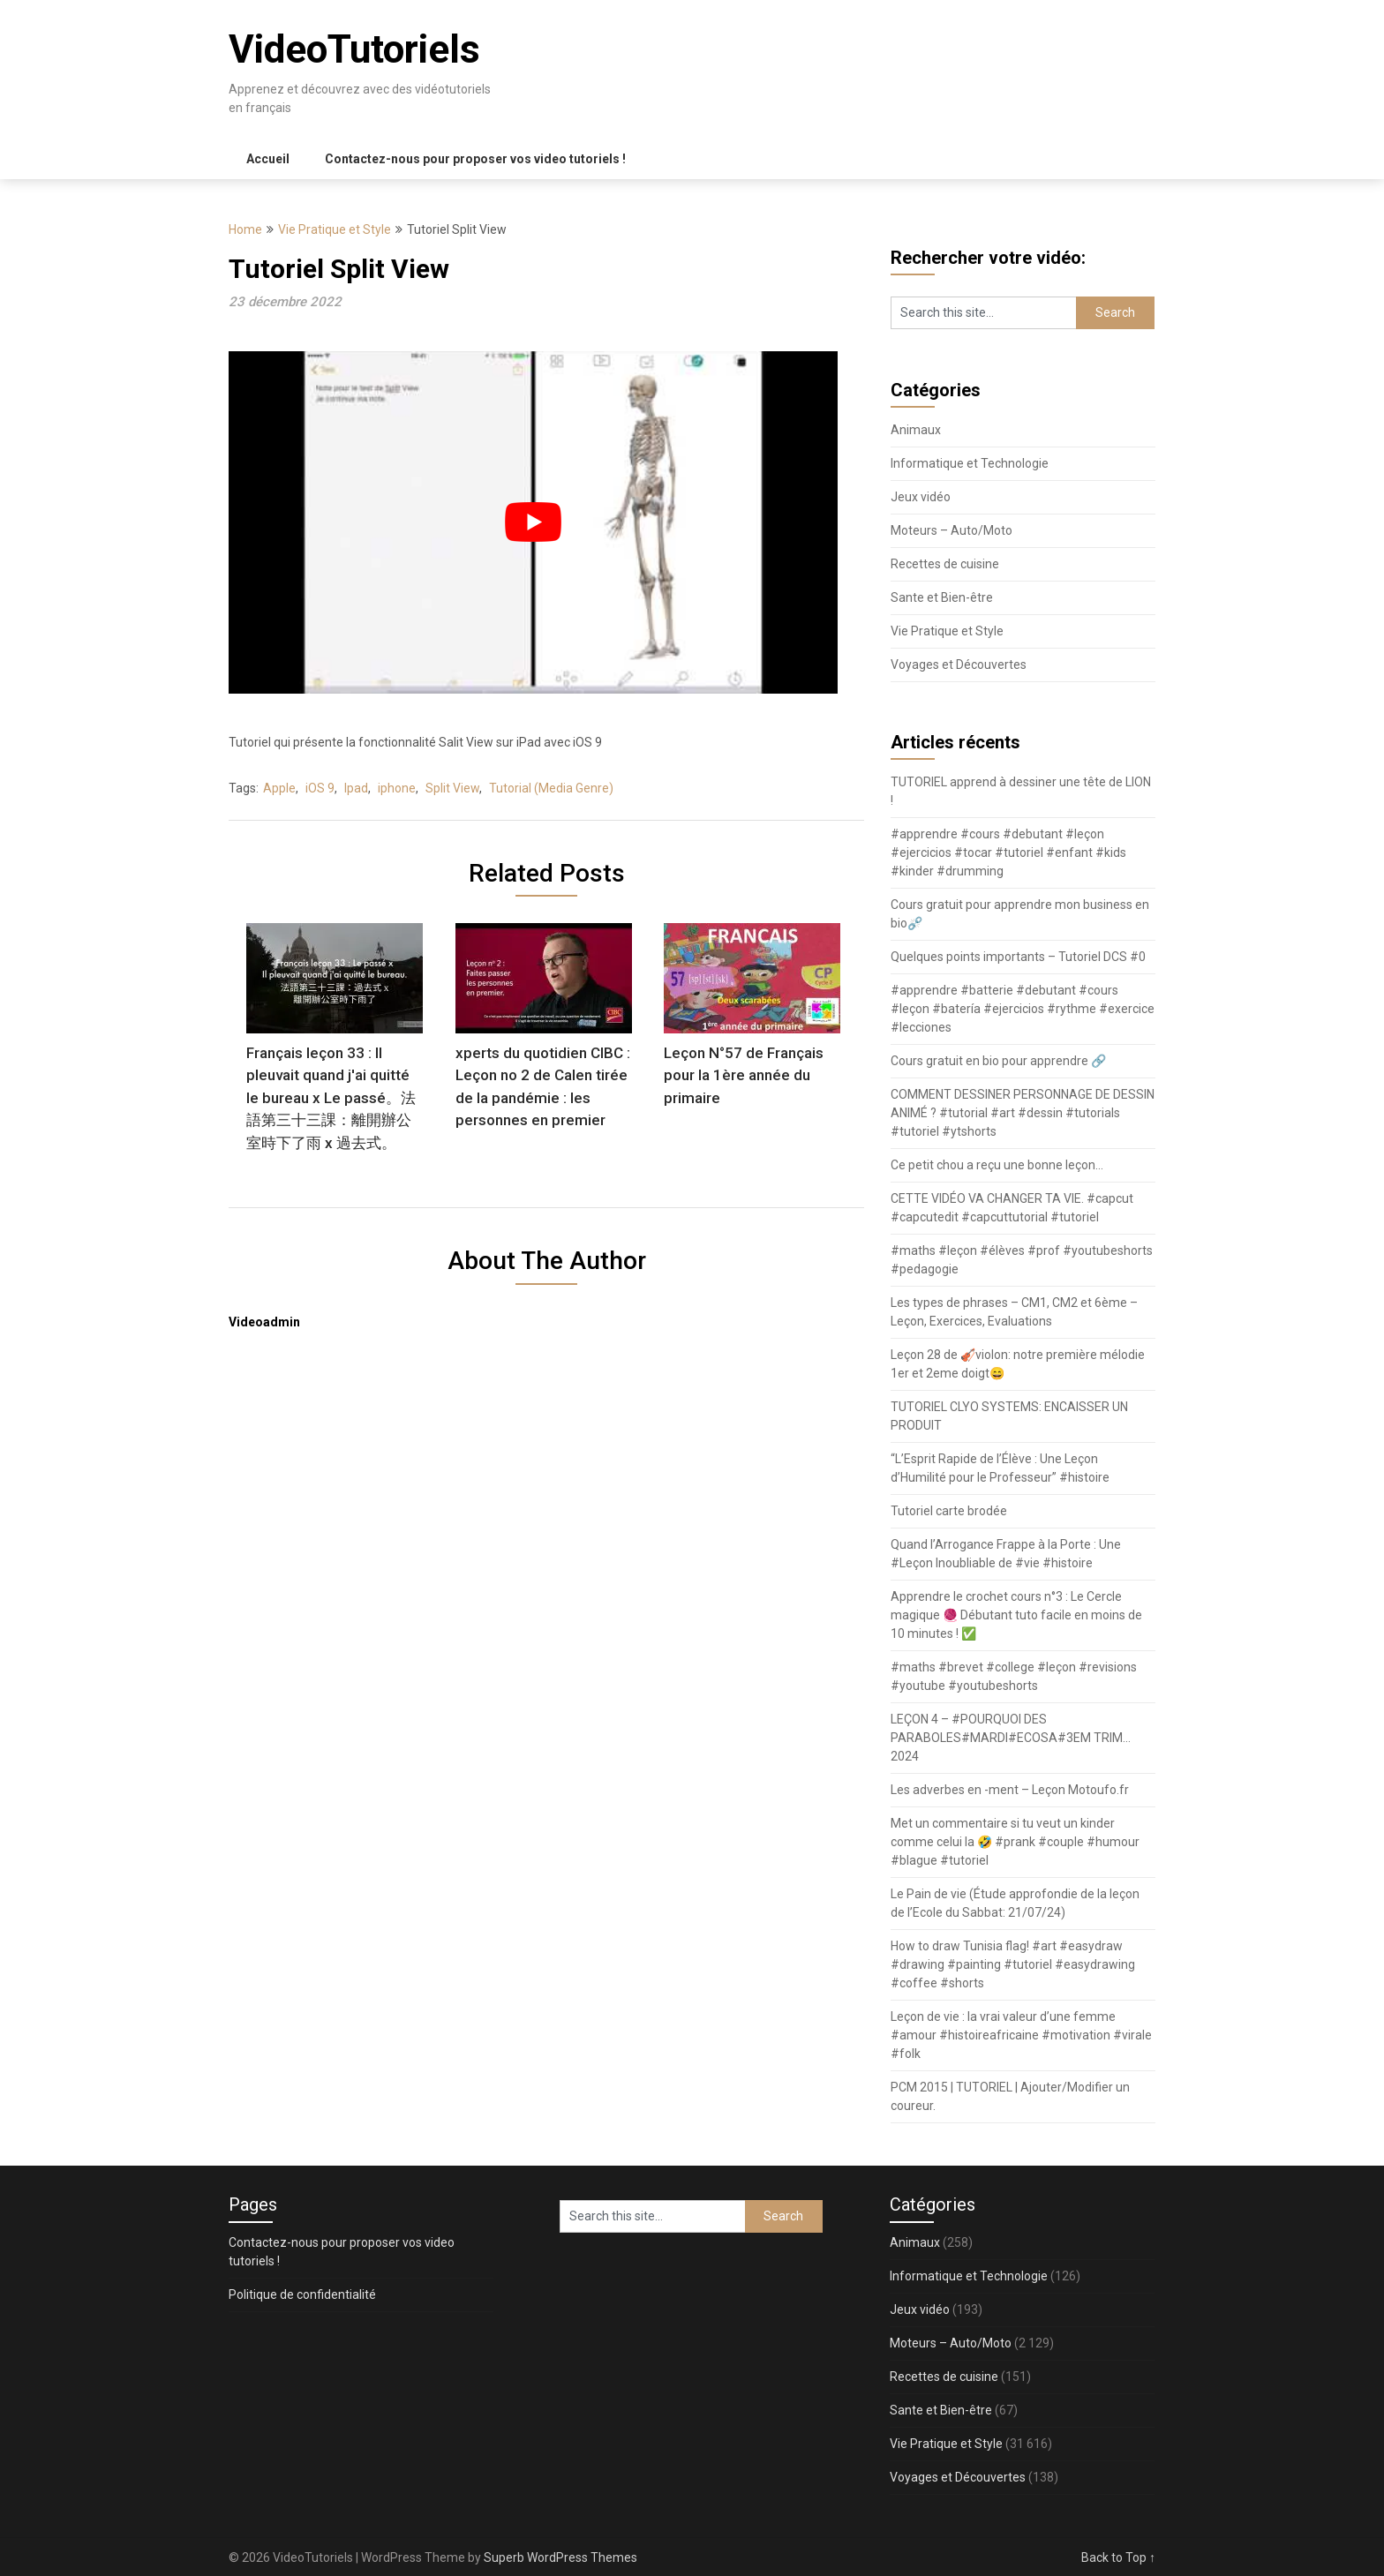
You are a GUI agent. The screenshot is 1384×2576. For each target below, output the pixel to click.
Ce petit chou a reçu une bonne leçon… (997, 1165)
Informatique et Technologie (970, 463)
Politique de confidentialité (302, 2294)
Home (245, 229)
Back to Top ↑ (1118, 2557)
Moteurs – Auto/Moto (951, 530)
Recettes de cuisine (945, 564)
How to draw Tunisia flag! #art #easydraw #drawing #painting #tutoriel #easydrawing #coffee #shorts (1013, 1964)
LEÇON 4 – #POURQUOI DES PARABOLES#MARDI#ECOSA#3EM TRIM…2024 (1011, 1737)
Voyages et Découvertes (959, 664)
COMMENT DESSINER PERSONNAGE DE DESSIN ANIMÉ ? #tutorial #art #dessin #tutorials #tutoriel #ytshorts (1023, 1112)
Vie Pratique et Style (334, 229)
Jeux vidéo (921, 497)
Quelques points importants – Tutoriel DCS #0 (1018, 957)
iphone (397, 788)
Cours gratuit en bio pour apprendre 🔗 (998, 1061)
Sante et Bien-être (942, 597)
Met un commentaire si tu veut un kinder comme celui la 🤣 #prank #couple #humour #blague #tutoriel (1015, 1841)
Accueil (268, 159)
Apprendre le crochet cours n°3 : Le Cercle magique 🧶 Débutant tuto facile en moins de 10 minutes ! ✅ (1016, 1615)
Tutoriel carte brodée (949, 1511)
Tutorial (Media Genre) (551, 788)
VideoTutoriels (354, 49)
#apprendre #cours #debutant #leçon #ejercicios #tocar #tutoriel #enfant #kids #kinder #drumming (1008, 852)
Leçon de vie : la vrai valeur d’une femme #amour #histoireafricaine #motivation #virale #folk (1021, 2035)
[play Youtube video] (533, 522)
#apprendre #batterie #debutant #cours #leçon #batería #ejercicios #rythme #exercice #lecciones (1023, 1008)
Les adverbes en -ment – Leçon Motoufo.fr (1010, 1790)
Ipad (356, 788)
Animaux (916, 430)
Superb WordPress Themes (560, 2557)
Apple (279, 788)
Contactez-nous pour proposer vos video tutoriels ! (475, 159)
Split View (452, 788)
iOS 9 (320, 788)
